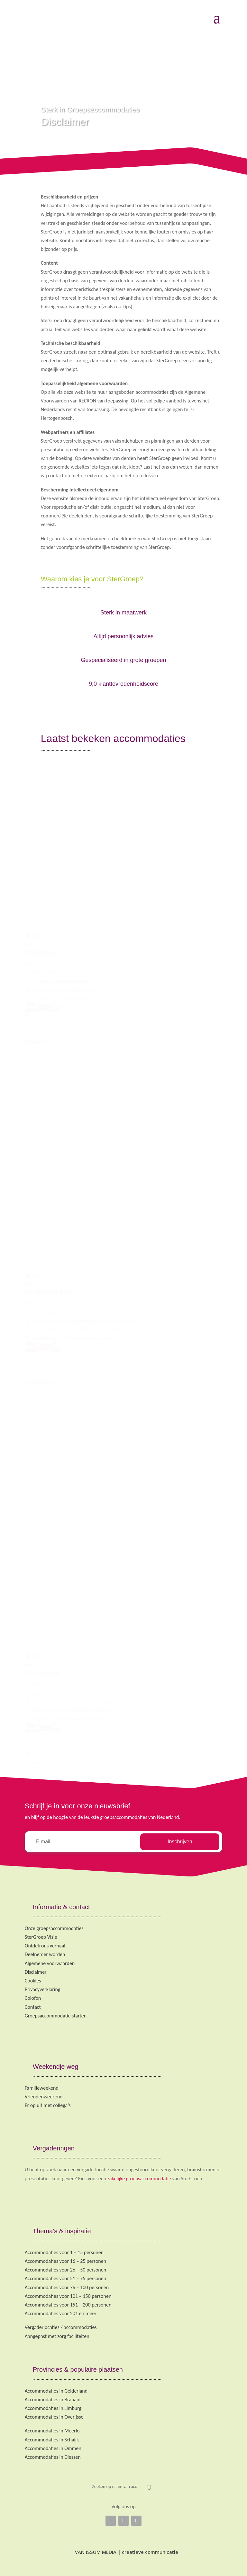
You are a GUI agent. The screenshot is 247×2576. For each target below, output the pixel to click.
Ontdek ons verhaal (45, 1946)
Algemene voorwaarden (50, 1963)
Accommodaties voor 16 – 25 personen (65, 2261)
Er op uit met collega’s (48, 2105)
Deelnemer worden (45, 1954)
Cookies (33, 1981)
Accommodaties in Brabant (53, 2399)
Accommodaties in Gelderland (56, 2391)
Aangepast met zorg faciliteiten (57, 2336)
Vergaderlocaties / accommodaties (61, 2327)
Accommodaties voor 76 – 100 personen (67, 2287)
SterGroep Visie (41, 1937)
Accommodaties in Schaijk (52, 2440)
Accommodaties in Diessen (53, 2457)
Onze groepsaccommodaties (54, 1928)
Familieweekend (42, 2088)
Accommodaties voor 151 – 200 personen (68, 2305)
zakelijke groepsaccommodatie (139, 2178)
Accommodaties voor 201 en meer (60, 2313)
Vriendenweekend (44, 2097)
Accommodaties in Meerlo (52, 2431)
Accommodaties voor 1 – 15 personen (64, 2252)
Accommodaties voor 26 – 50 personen (65, 2270)
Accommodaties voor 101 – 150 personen (68, 2296)
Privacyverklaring (42, 1989)
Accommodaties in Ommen (53, 2448)
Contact (33, 2007)
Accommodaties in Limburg (53, 2408)
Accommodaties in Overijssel (55, 2417)
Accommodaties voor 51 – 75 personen (65, 2278)
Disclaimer (36, 1972)
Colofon (33, 1998)
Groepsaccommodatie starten (56, 2016)
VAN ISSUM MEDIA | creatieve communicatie (123, 2552)
